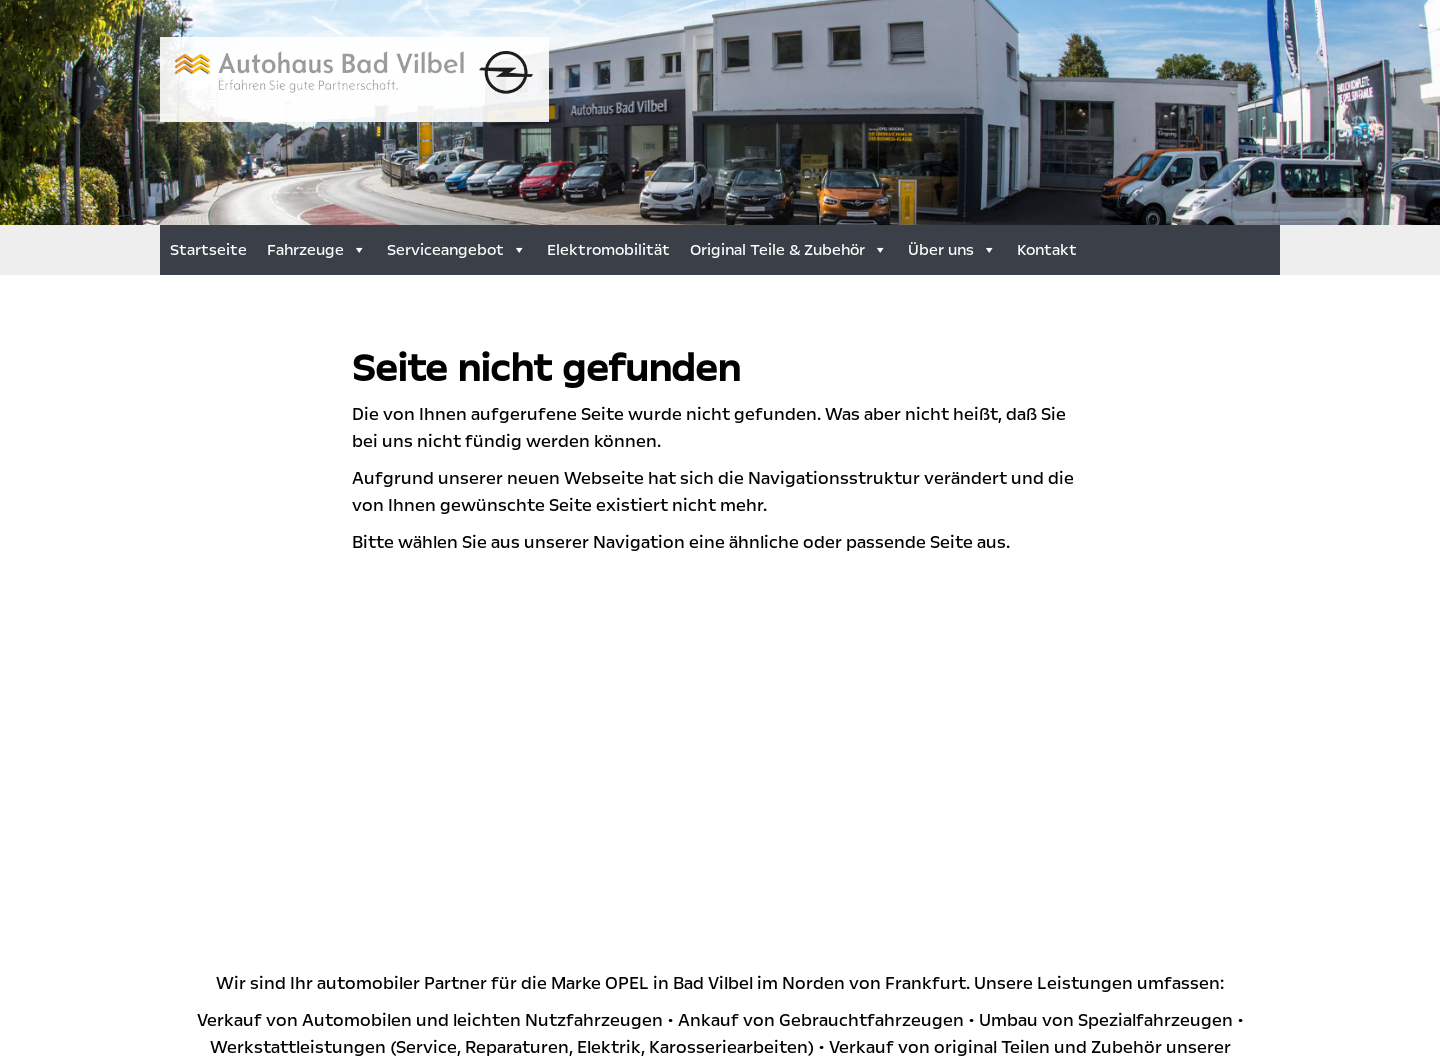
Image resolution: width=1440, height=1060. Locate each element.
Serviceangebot (457, 250)
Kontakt (1047, 250)
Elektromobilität (608, 250)
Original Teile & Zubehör (789, 250)
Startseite (208, 250)
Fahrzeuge (317, 250)
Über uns (952, 250)
